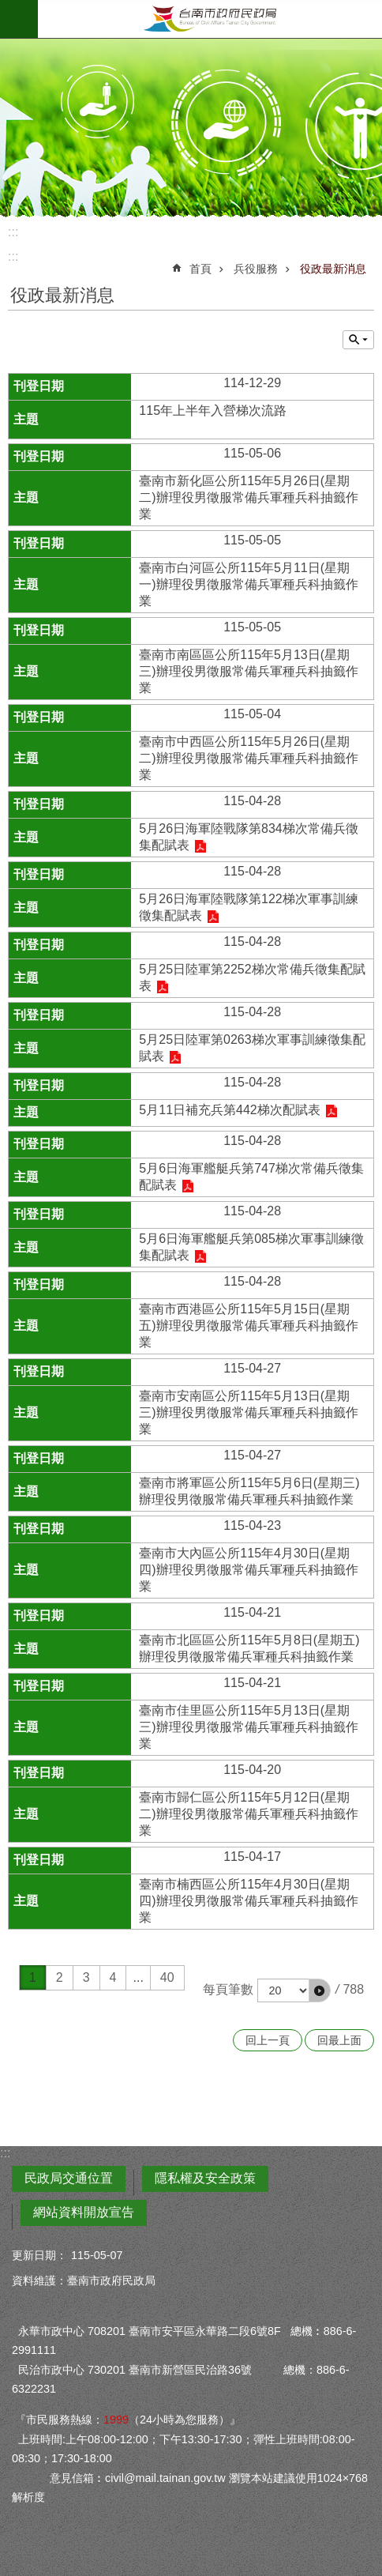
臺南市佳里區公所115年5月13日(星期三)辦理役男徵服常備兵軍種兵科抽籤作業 (248, 1727)
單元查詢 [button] (358, 339)
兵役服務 (256, 268)
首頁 (200, 268)
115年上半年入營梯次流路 (212, 410)
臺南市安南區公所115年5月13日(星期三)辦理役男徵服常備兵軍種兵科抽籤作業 (248, 1412)
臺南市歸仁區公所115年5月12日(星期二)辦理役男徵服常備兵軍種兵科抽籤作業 (248, 1814)
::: (13, 232)
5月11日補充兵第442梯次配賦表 (229, 1110)
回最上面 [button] (339, 2040)
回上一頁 (267, 2040)
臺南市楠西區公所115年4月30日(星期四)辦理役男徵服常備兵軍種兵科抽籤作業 (248, 1900)
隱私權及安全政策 (205, 2178)
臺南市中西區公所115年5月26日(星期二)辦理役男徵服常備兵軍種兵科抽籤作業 (248, 758)
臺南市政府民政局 (210, 19)
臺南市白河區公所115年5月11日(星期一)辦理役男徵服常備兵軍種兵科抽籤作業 (248, 584)
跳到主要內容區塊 (8, 8)
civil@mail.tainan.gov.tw (165, 2478)
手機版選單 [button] (19, 19)
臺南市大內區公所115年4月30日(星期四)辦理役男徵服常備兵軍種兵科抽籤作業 (248, 1569)
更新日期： (39, 2255)
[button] (320, 1990)
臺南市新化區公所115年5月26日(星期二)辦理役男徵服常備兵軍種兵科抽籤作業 (248, 497)
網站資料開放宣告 (83, 2212)
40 (167, 1977)
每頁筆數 (228, 1989)
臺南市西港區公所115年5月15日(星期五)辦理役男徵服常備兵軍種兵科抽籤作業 (248, 1325)
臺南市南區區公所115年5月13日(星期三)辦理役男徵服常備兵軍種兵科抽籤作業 (248, 671)
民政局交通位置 (68, 2178)
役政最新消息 (333, 268)
